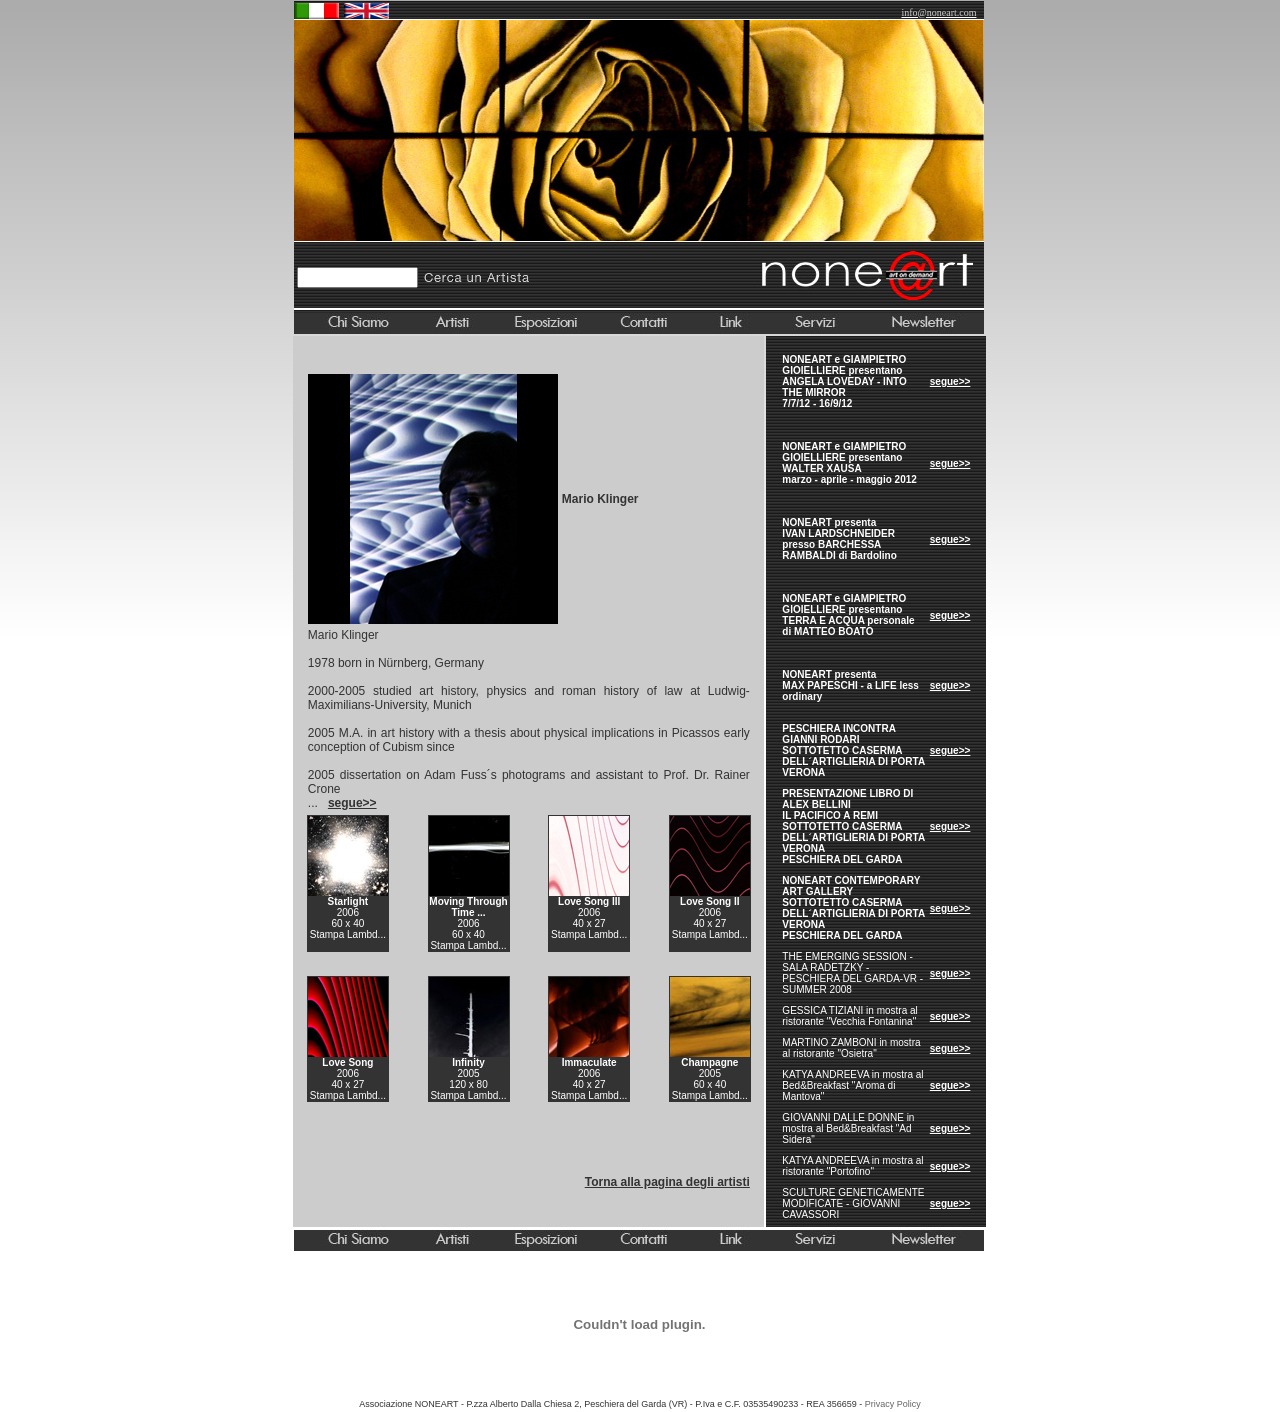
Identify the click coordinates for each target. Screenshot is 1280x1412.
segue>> (950, 381)
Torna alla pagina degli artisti (667, 1182)
